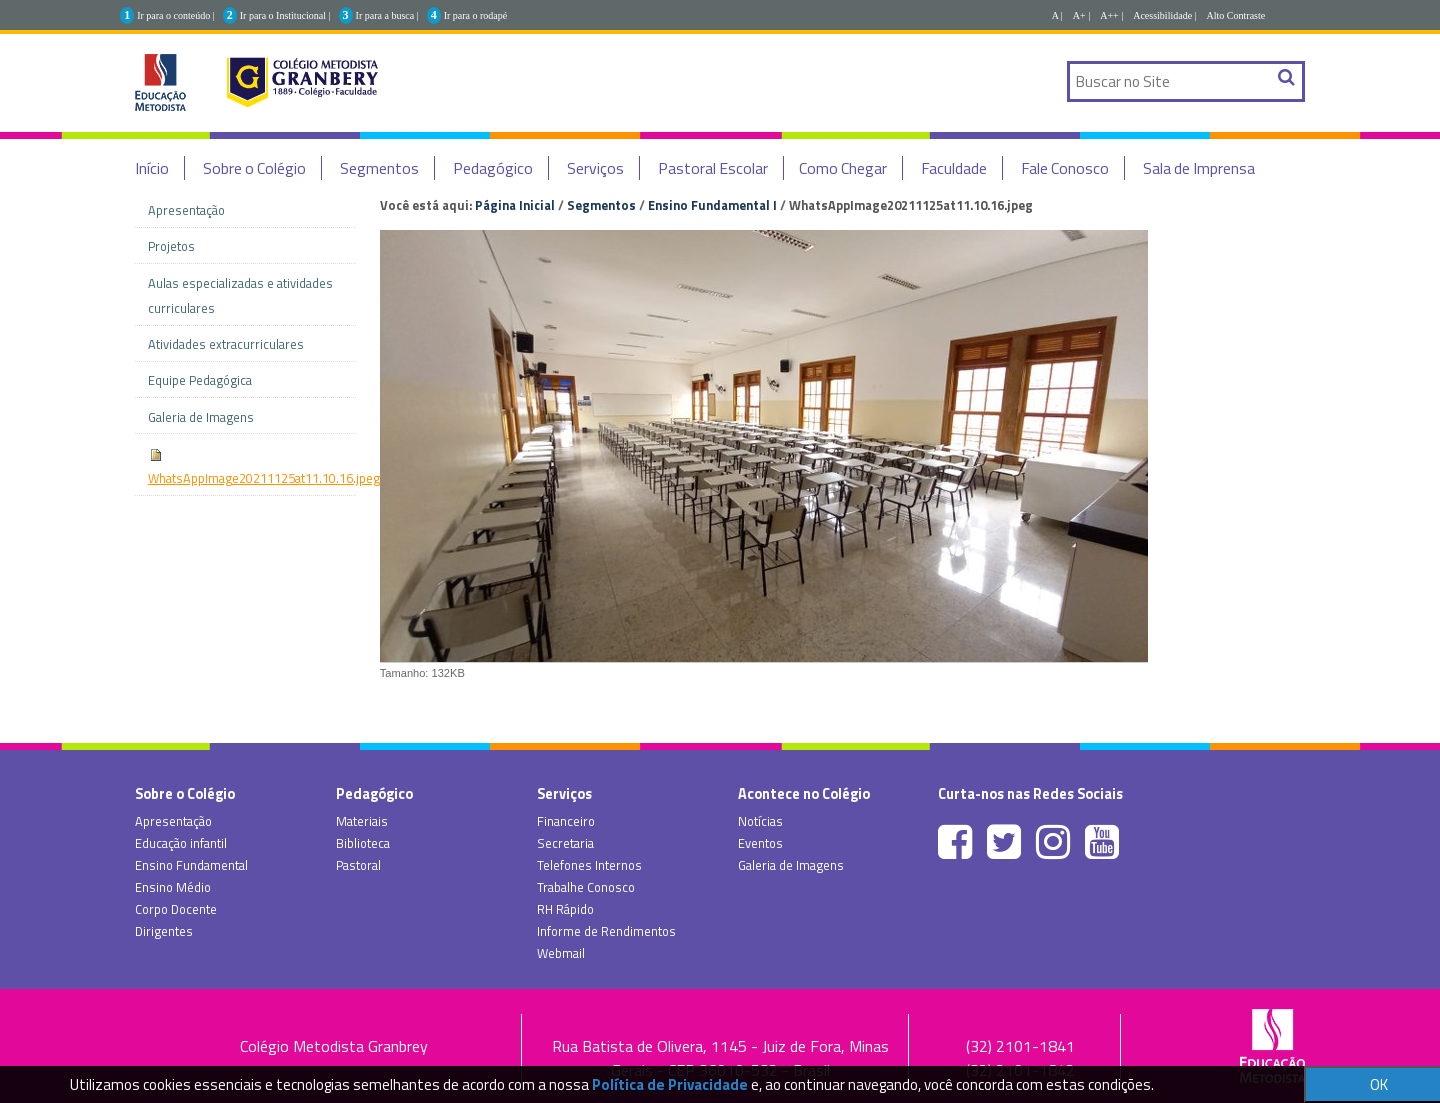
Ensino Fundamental (191, 865)
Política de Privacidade (670, 1084)
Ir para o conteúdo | (176, 15)
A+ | (1081, 15)
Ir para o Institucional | (285, 15)
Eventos (760, 843)
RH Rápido (565, 909)
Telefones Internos (589, 865)
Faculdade (954, 168)
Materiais (362, 821)
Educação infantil (181, 843)
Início (152, 168)
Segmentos (379, 168)
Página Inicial (515, 205)
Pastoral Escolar (713, 168)
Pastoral (358, 865)
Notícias (760, 821)
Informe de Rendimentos (606, 931)
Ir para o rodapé (476, 15)
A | (1057, 15)
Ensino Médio (173, 887)
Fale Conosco (1065, 168)
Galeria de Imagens (791, 865)
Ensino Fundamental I (712, 205)
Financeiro (566, 821)
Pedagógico (493, 168)
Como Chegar (843, 168)
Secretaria (565, 843)
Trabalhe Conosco (586, 887)
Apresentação (173, 821)
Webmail (561, 953)
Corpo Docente (176, 909)
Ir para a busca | (387, 15)
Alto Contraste (1236, 15)
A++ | (1111, 15)
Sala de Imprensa (1199, 168)
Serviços (595, 168)
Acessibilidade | (1164, 15)
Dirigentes (164, 931)
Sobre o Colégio (254, 168)
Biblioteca (363, 843)
